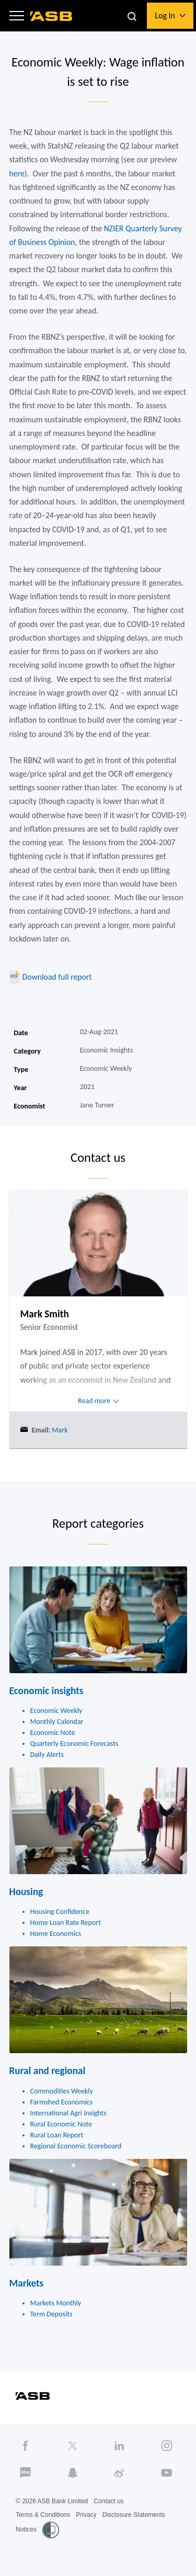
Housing (26, 1892)
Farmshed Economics (61, 2102)
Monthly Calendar (57, 1721)
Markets (26, 2283)
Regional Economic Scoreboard (76, 2146)
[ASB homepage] (51, 16)
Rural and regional (47, 2071)
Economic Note (52, 1732)
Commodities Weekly (61, 2091)
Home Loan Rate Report (65, 1922)
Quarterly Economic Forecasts (74, 1743)
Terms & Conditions (43, 2514)
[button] (16, 16)
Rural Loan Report (57, 2135)
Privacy (86, 2514)
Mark (58, 1430)
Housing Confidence (59, 1911)
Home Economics (56, 1933)
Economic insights (46, 1691)
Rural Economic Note (61, 2124)
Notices (26, 2529)
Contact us (108, 2501)
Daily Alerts (47, 1754)
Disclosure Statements (133, 2514)
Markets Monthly (56, 2303)
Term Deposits (51, 2314)
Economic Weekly (56, 1710)
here (17, 173)
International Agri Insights (68, 2113)
